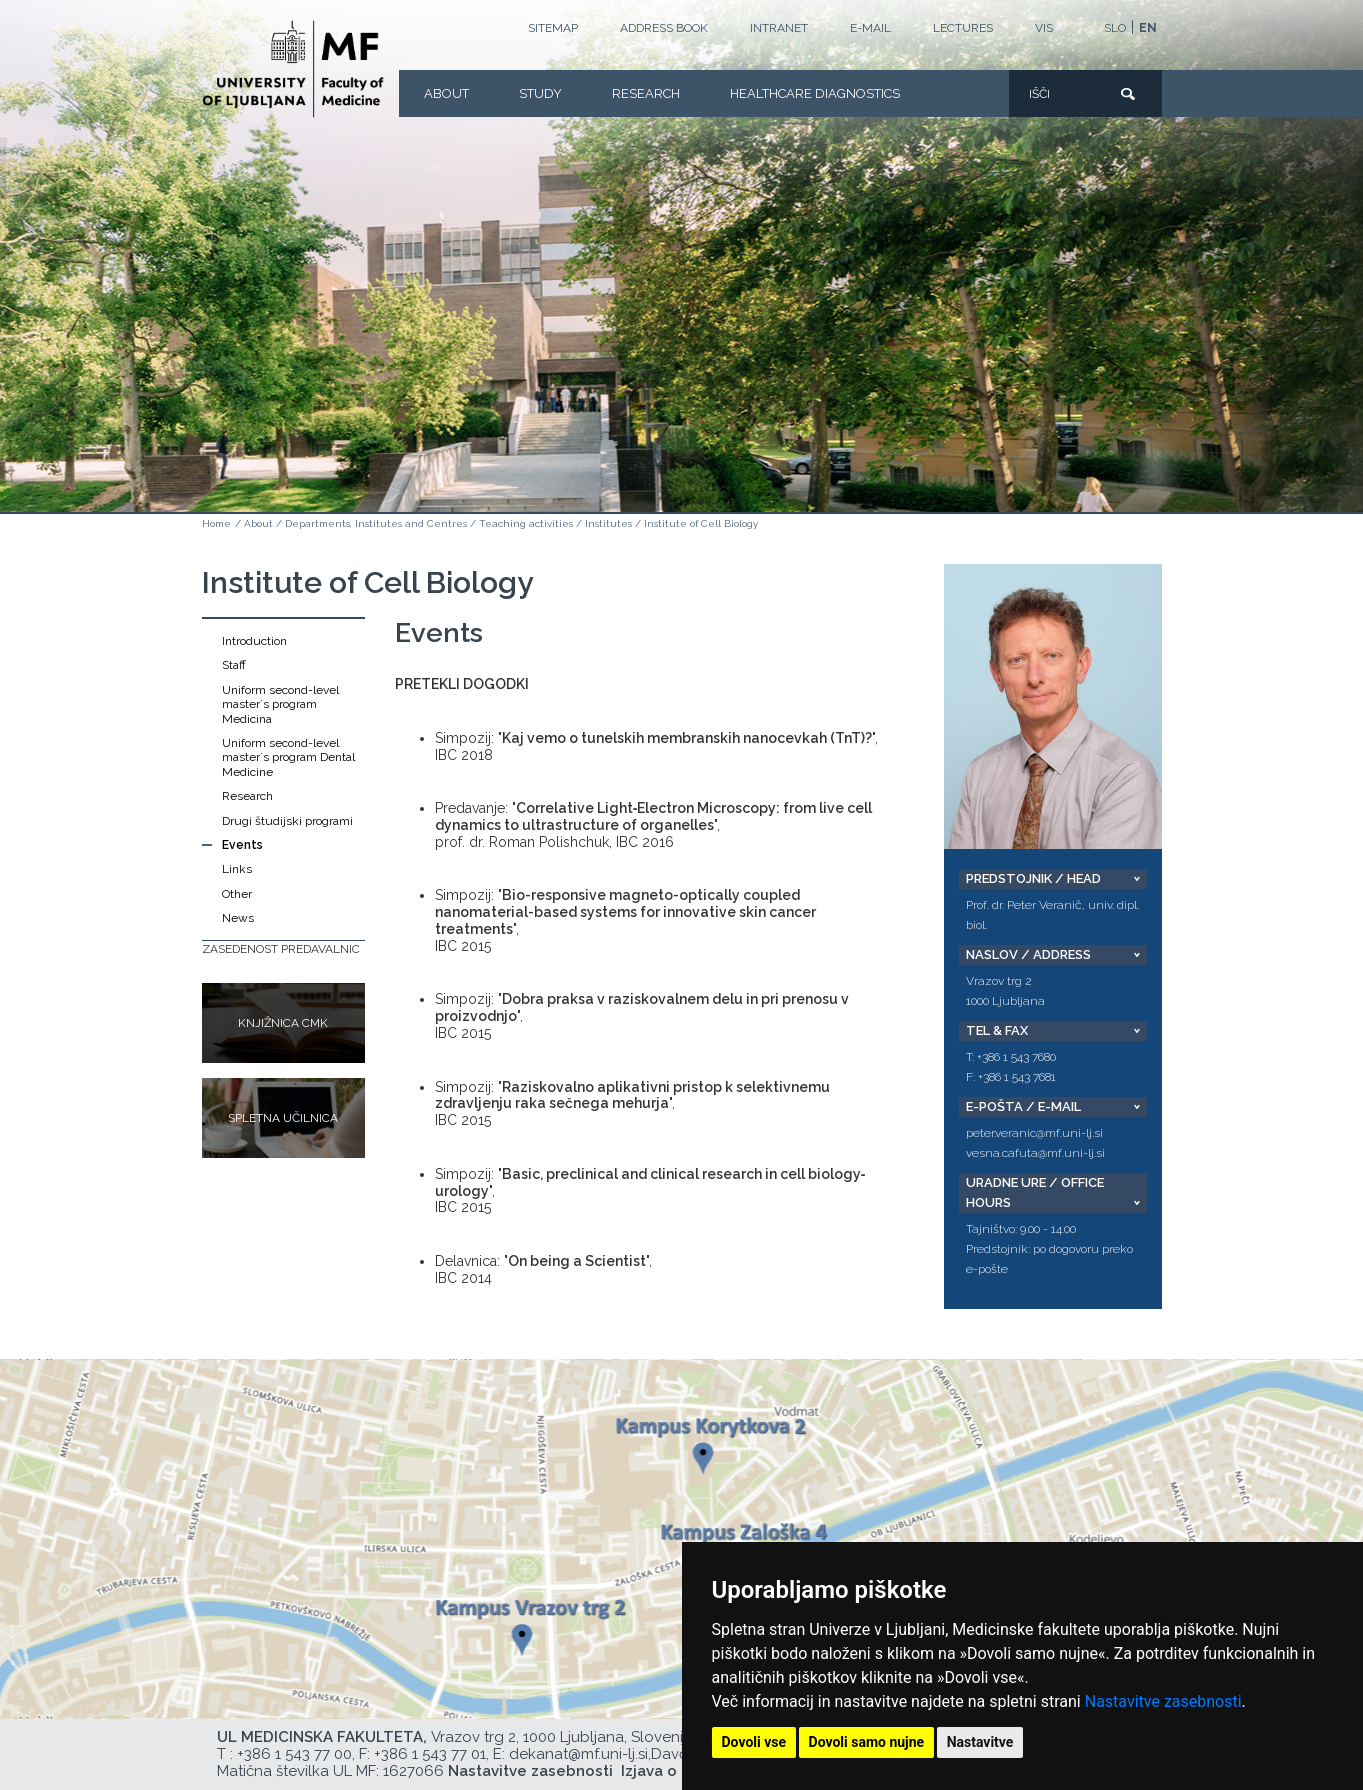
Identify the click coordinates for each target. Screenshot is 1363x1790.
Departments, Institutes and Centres (376, 523)
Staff (234, 665)
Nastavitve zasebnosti (1163, 1701)
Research (646, 93)
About (446, 93)
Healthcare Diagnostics (815, 93)
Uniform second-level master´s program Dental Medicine (288, 757)
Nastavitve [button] (980, 1742)
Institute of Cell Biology (701, 523)
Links (237, 869)
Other (237, 894)
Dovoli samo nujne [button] (867, 1742)
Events (242, 845)
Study (540, 93)
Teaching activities (526, 523)
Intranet (779, 28)
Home (216, 523)
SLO (1115, 28)
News (238, 918)
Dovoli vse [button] (754, 1742)
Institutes (608, 523)
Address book (664, 28)
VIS (1044, 28)
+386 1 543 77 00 (294, 1754)
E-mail (870, 28)
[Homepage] (293, 69)
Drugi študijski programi (287, 821)
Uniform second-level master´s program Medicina (280, 704)
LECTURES (963, 28)
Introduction (254, 641)
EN (1148, 28)
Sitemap (553, 28)
